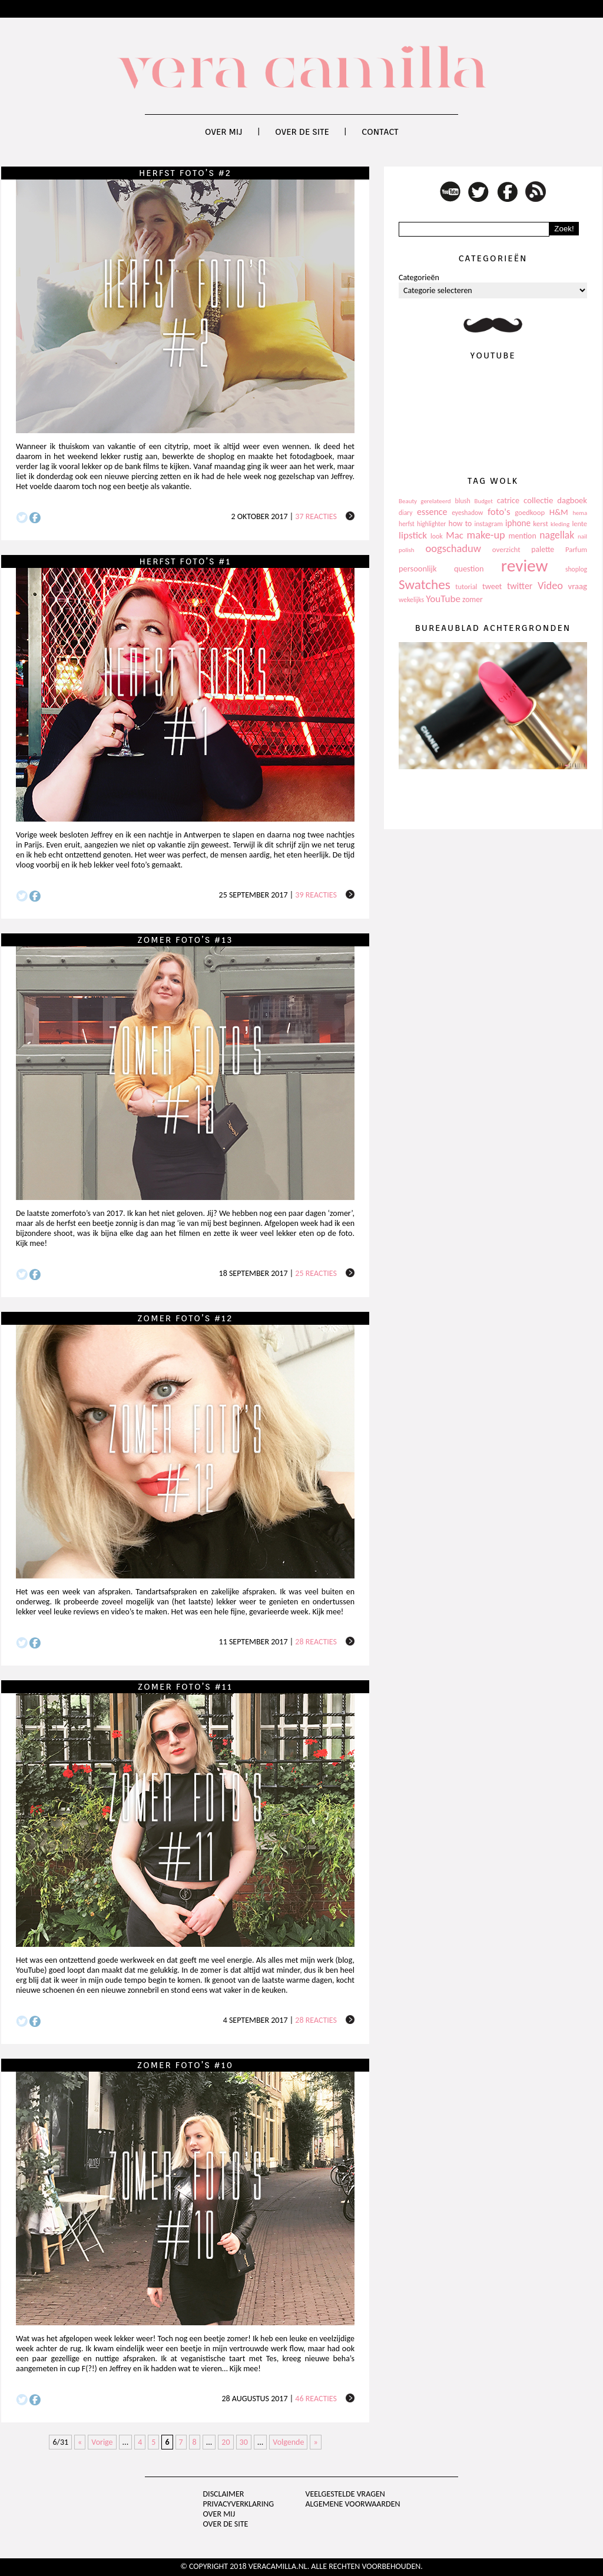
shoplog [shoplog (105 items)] (576, 569)
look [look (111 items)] (436, 536)
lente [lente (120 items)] (579, 523)
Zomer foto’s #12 (185, 1318)
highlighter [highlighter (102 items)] (431, 524)
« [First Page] (80, 2442)
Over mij (224, 132)
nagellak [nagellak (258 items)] (556, 535)
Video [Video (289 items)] (550, 585)
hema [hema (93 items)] (579, 513)
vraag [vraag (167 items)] (577, 586)
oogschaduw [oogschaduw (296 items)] (453, 548)
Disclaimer (223, 2494)
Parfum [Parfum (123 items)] (576, 549)
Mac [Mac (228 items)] (454, 535)
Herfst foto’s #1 (185, 561)
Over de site (302, 132)
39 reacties (316, 895)
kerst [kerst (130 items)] (540, 523)
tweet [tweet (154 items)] (492, 586)
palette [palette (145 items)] (542, 549)
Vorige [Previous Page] (101, 2442)
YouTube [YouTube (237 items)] (443, 599)
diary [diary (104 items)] (405, 512)
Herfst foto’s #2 (185, 173)
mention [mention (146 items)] (522, 536)
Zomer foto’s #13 (185, 940)
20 (225, 2442)
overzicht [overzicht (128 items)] (506, 549)
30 (244, 2442)
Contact (380, 132)
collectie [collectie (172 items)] (538, 500)
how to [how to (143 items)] (460, 523)
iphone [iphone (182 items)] (518, 523)
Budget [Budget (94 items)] (484, 501)
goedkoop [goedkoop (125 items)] (530, 512)
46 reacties (316, 2399)
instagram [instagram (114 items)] (488, 524)
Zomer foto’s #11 (185, 1686)
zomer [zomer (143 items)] (472, 599)
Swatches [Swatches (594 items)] (424, 584)
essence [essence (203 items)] (432, 511)
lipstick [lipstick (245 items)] (413, 535)
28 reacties (316, 1642)
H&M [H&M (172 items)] (558, 512)
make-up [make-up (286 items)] (485, 535)
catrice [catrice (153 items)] (508, 501)
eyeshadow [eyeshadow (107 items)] (467, 512)
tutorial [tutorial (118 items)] (466, 586)
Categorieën (419, 277)
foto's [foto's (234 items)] (499, 512)
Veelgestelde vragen (345, 2494)
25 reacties (316, 1273)
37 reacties (316, 516)
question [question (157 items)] (468, 568)
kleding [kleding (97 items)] (560, 524)
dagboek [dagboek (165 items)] (572, 500)
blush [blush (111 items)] (463, 501)
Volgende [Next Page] (288, 2442)
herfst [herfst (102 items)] (407, 524)
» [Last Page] (315, 2442)
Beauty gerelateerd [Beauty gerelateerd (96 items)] (425, 501)
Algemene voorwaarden (352, 2504)
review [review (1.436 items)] (524, 565)
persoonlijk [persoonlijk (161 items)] (418, 568)
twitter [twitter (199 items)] (520, 585)
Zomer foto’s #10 (185, 2065)
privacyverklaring (238, 2504)
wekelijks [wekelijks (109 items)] (411, 600)
